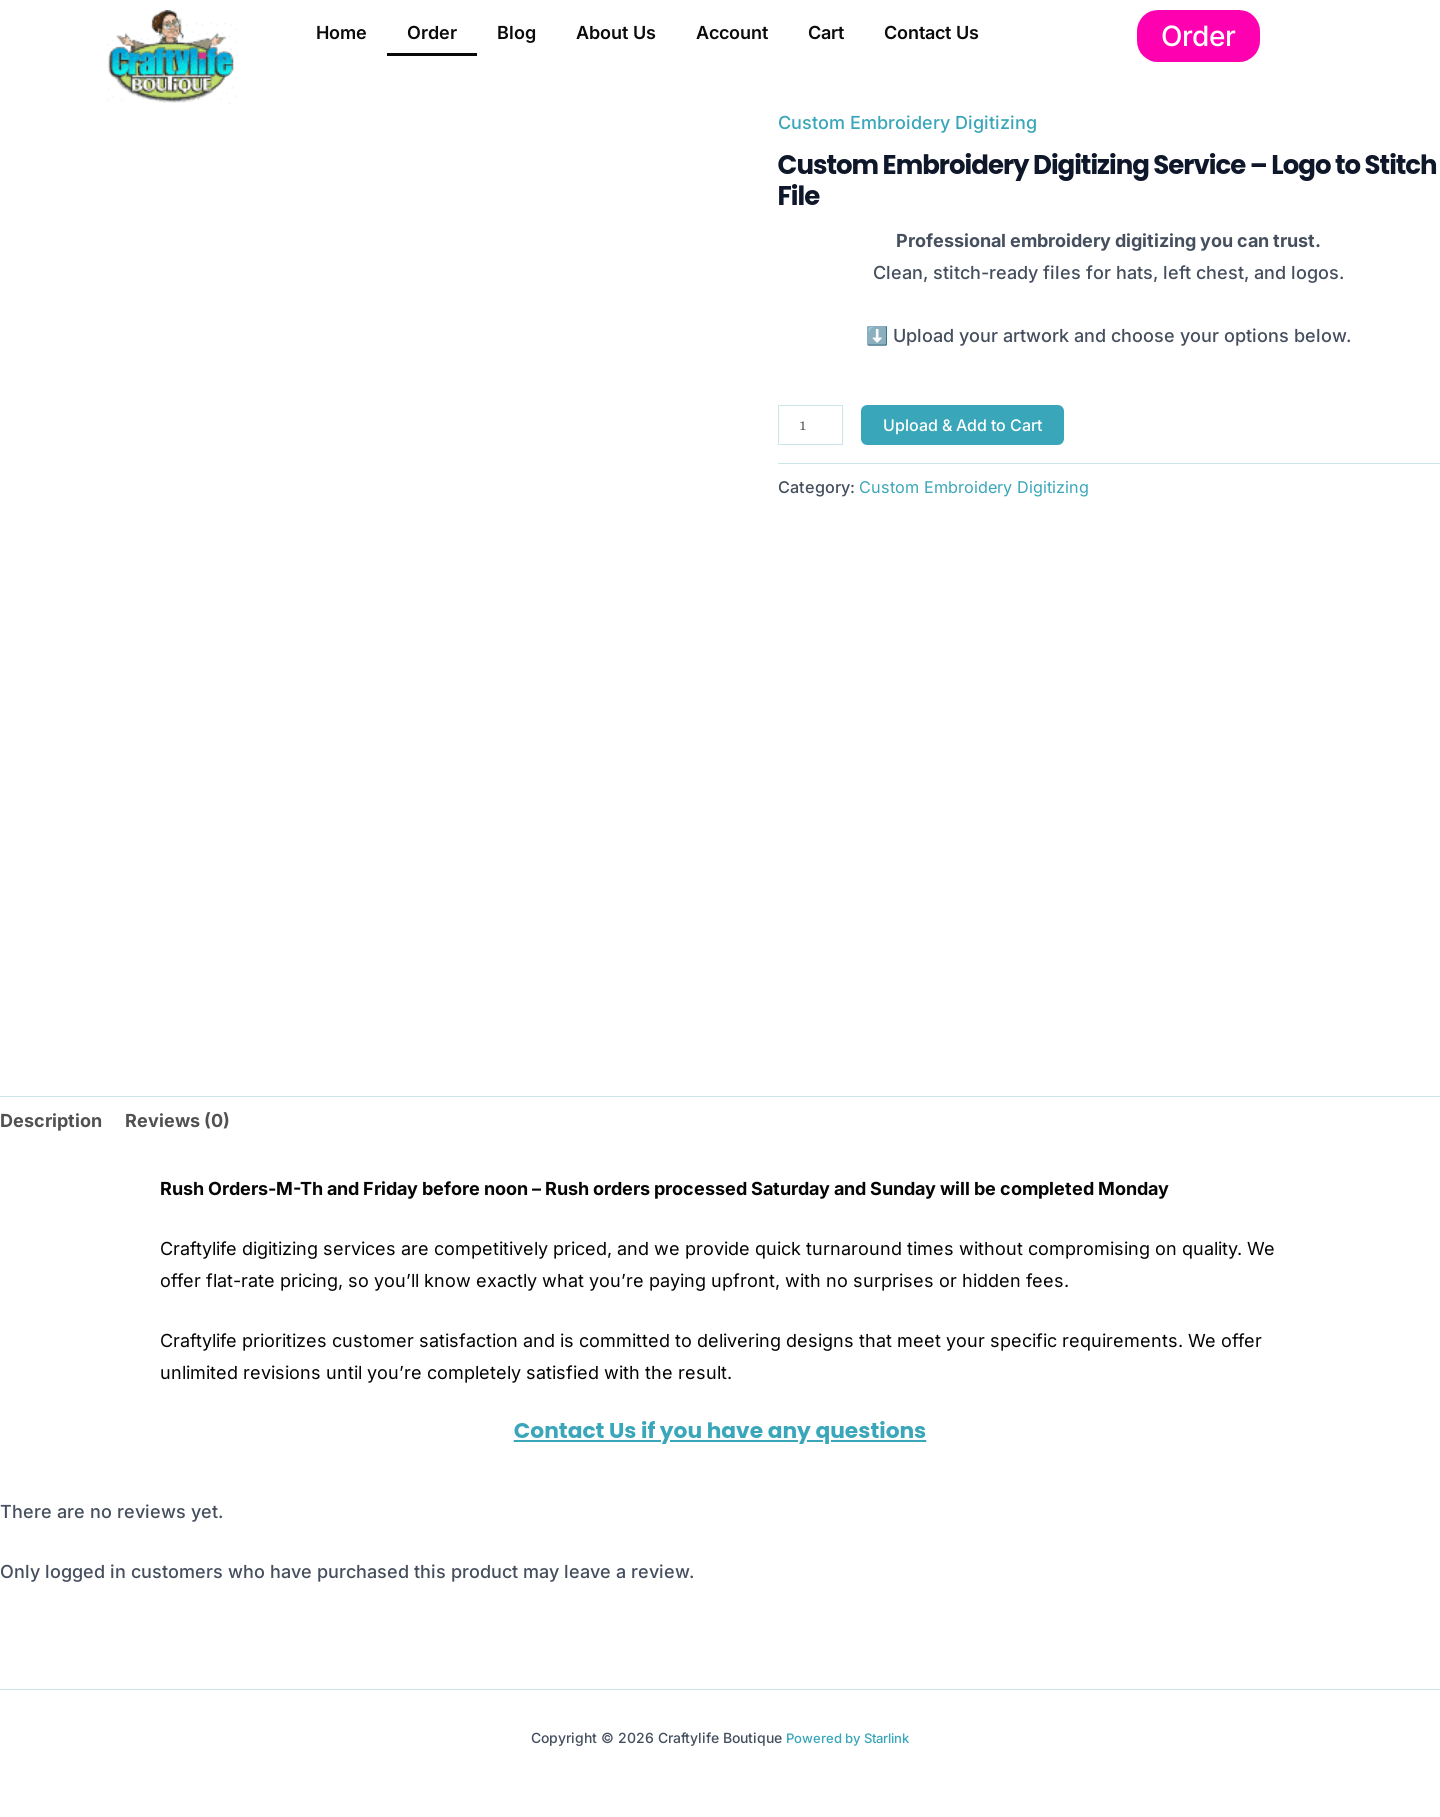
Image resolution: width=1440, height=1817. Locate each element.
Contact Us (931, 32)
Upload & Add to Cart (962, 425)
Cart (826, 32)
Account (732, 32)
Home (341, 32)
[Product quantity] (810, 425)
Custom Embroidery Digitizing (907, 122)
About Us (616, 32)
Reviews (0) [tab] (177, 1120)
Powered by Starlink (847, 1737)
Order (432, 32)
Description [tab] (51, 1120)
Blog (516, 32)
